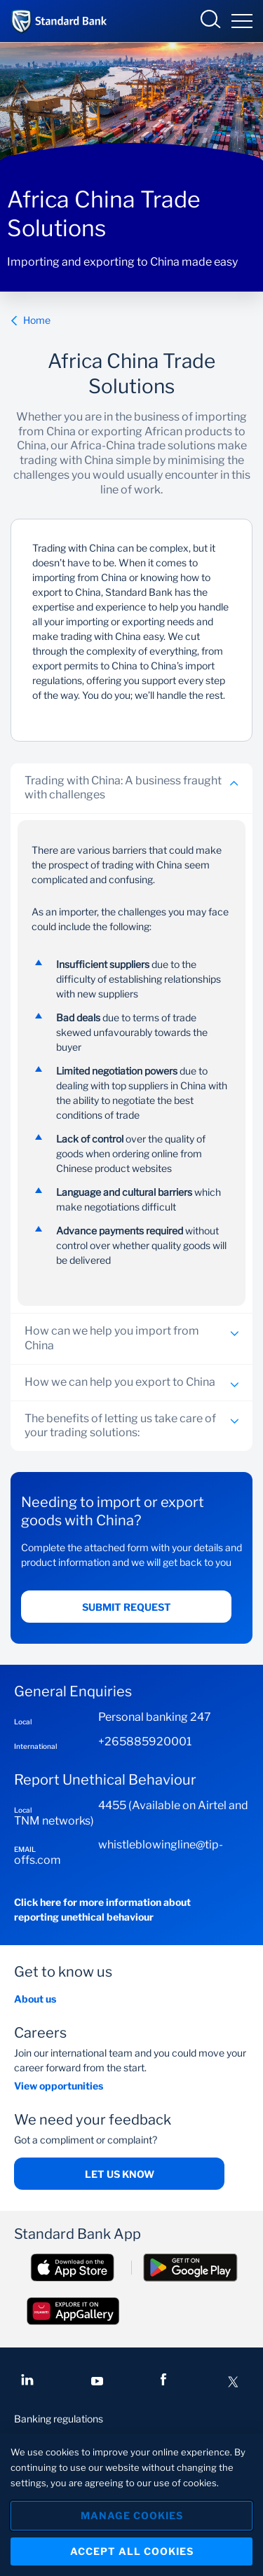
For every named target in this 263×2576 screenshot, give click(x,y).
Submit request (126, 1607)
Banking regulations (58, 2419)
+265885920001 (144, 1741)
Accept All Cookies (132, 2551)
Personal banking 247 (154, 1717)
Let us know (119, 2174)
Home (30, 320)
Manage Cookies (132, 2515)
